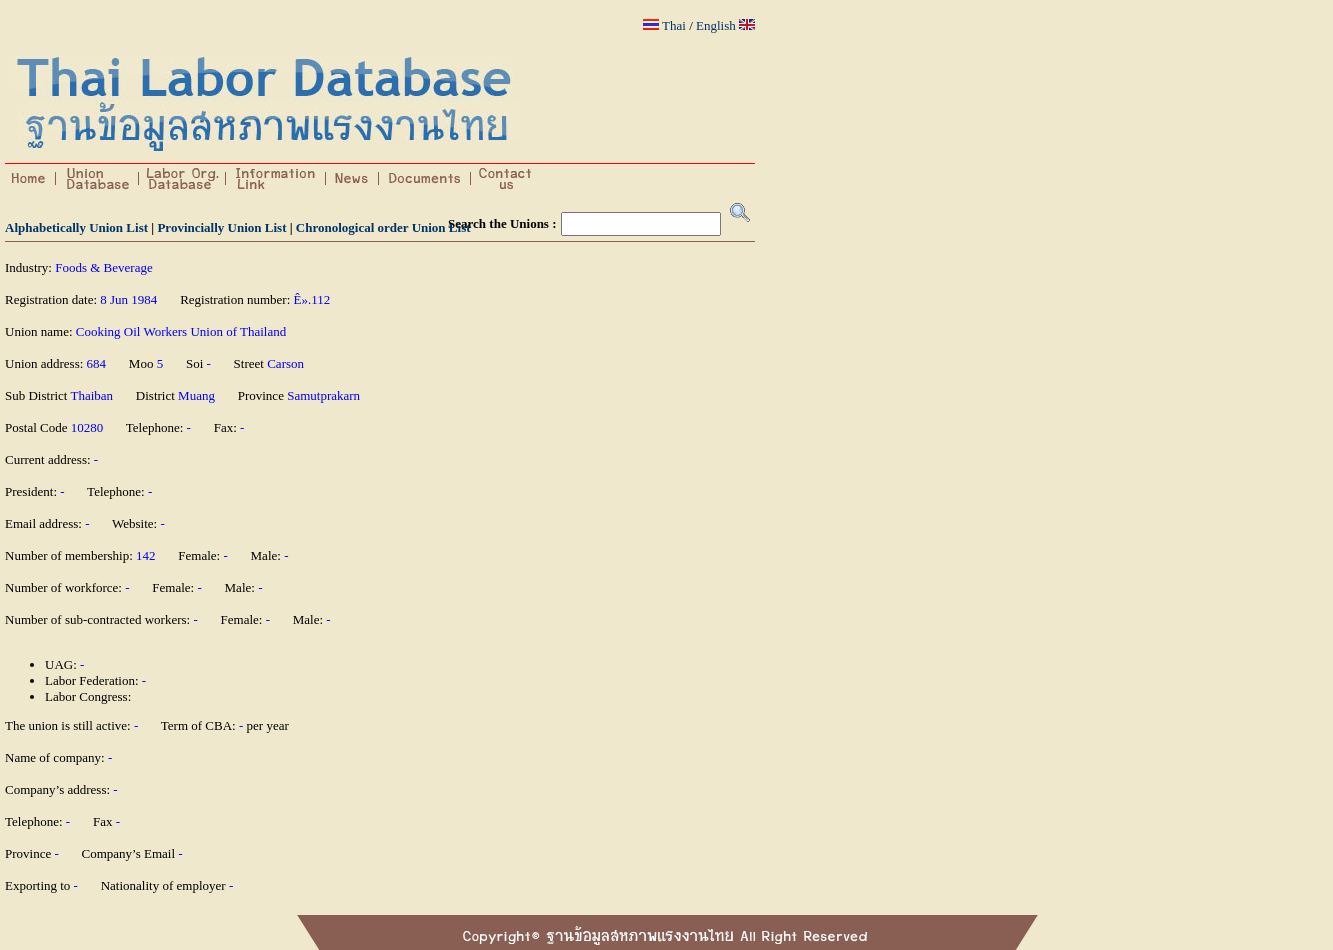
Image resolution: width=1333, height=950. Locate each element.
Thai (674, 25)
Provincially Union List (221, 227)
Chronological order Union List (383, 227)
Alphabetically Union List (76, 227)
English (716, 25)
